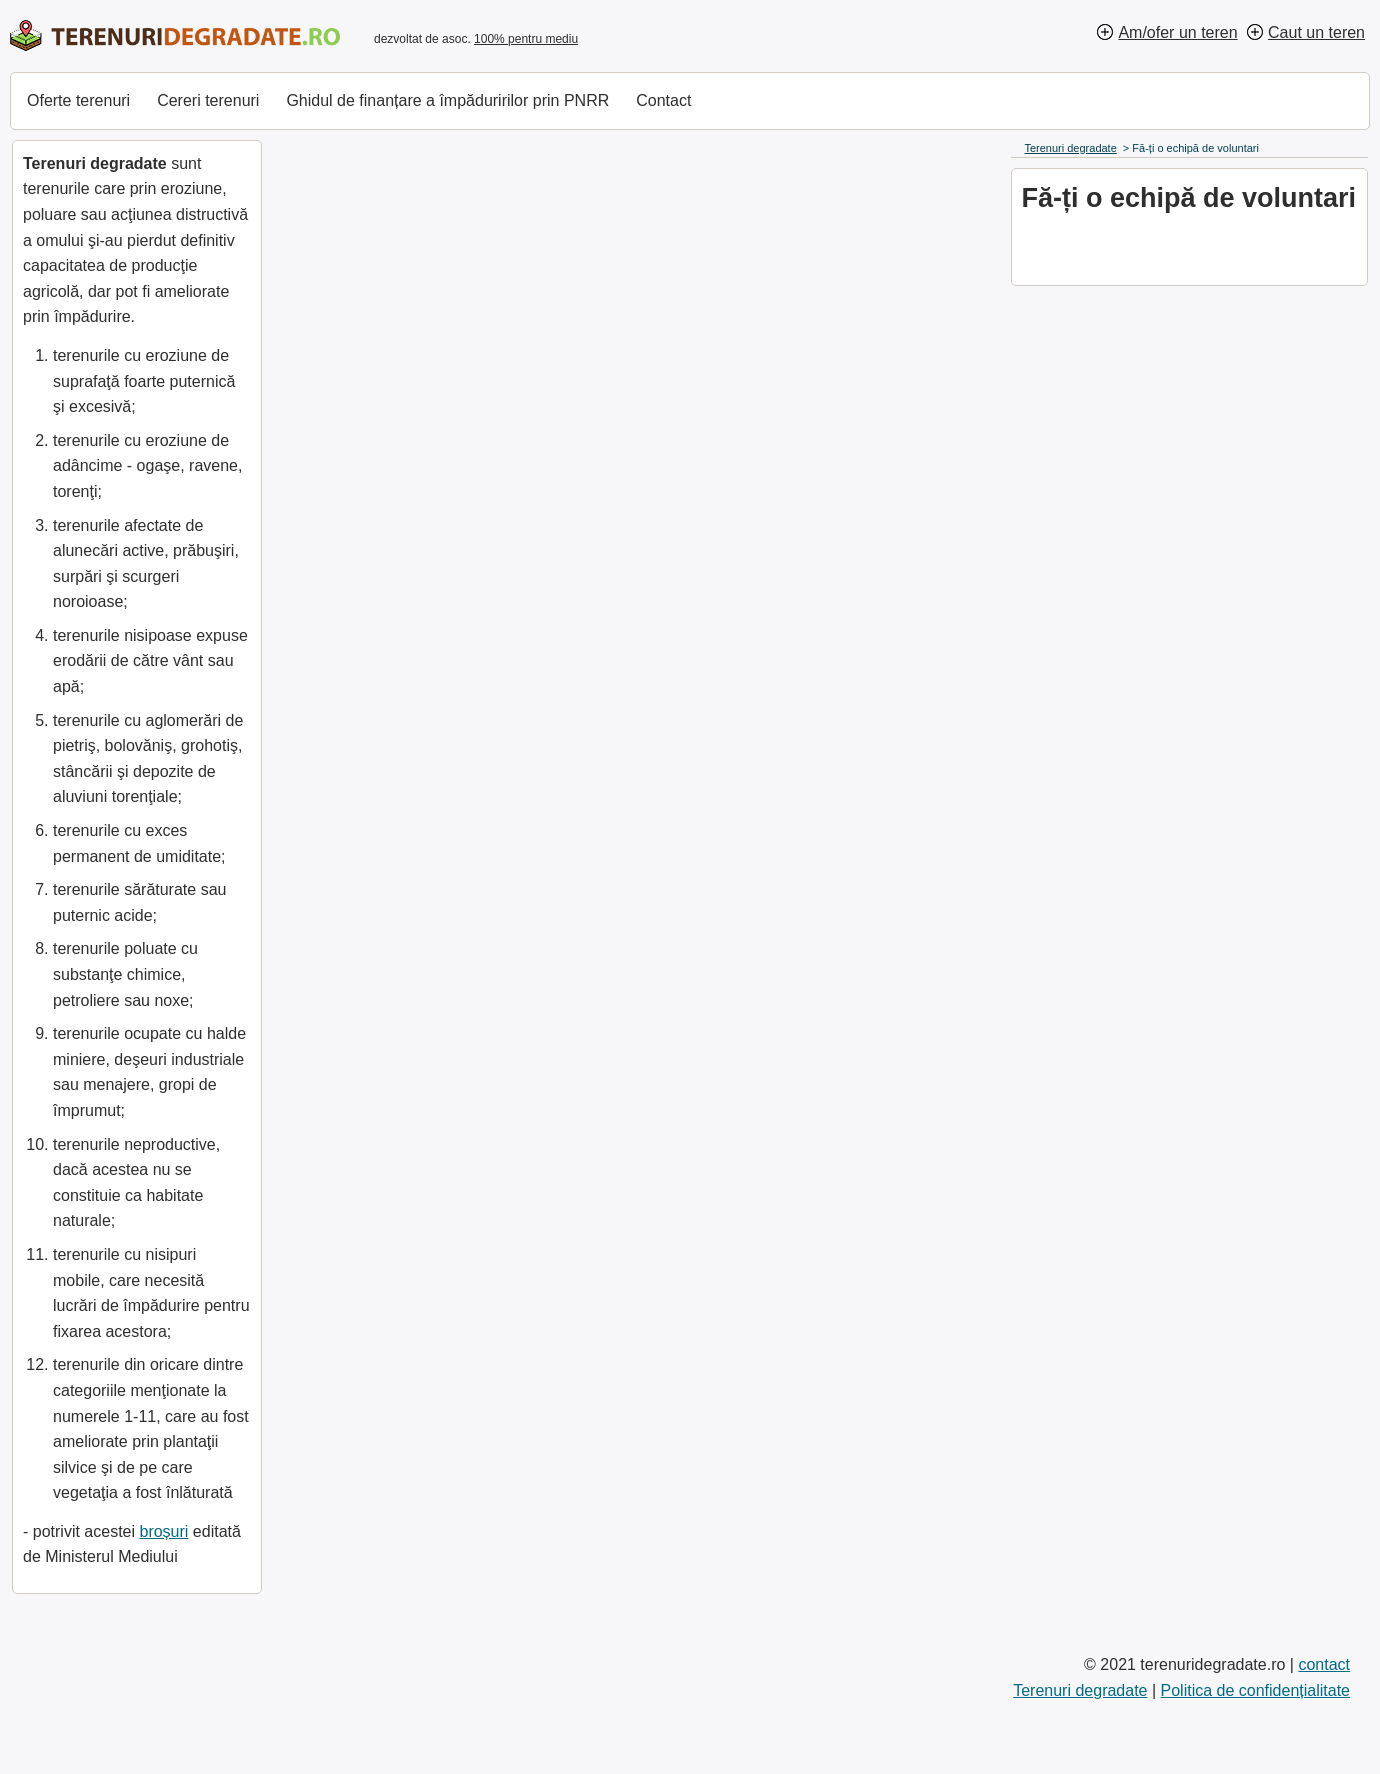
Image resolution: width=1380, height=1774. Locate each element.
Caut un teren (1316, 32)
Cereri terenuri (208, 100)
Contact (663, 100)
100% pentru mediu (526, 39)
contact (1324, 1664)
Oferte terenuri (78, 100)
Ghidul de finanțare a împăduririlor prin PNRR (447, 100)
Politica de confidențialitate (1255, 1690)
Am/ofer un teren (1177, 32)
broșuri (163, 1531)
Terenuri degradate (1080, 1690)
